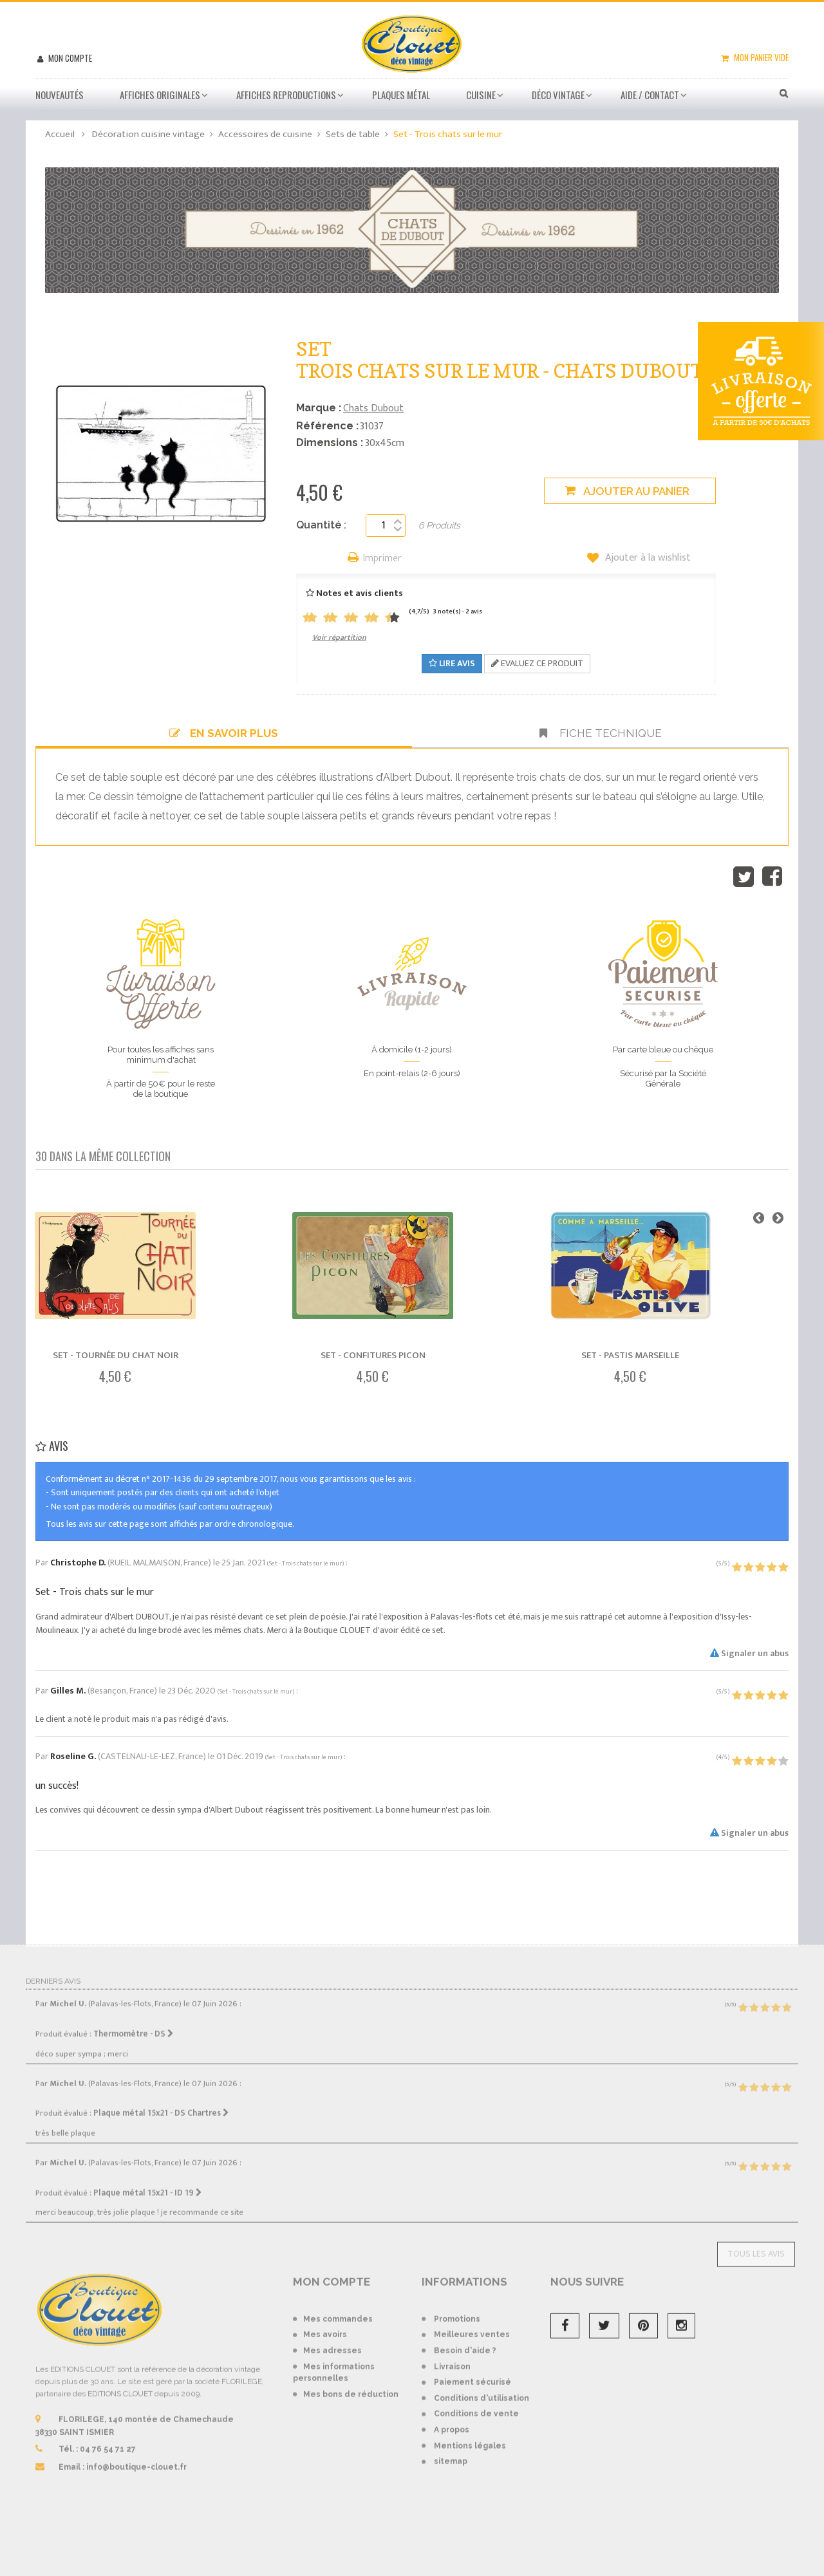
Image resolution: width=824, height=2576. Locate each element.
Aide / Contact (650, 95)
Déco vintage (558, 95)
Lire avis (452, 663)
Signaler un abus (749, 1653)
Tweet (743, 876)
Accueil (60, 134)
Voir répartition (339, 637)
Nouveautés (59, 95)
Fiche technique (600, 733)
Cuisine (481, 95)
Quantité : (321, 525)
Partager (772, 876)
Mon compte (69, 57)
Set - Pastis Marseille (630, 1355)
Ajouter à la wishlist (647, 558)
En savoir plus (223, 733)
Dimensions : (329, 442)
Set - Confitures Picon (373, 1355)
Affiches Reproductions (286, 95)
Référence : (327, 426)
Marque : (318, 408)
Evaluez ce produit (537, 663)
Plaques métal (401, 95)
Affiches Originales (160, 95)
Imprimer (382, 559)
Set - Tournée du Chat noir (115, 1355)
